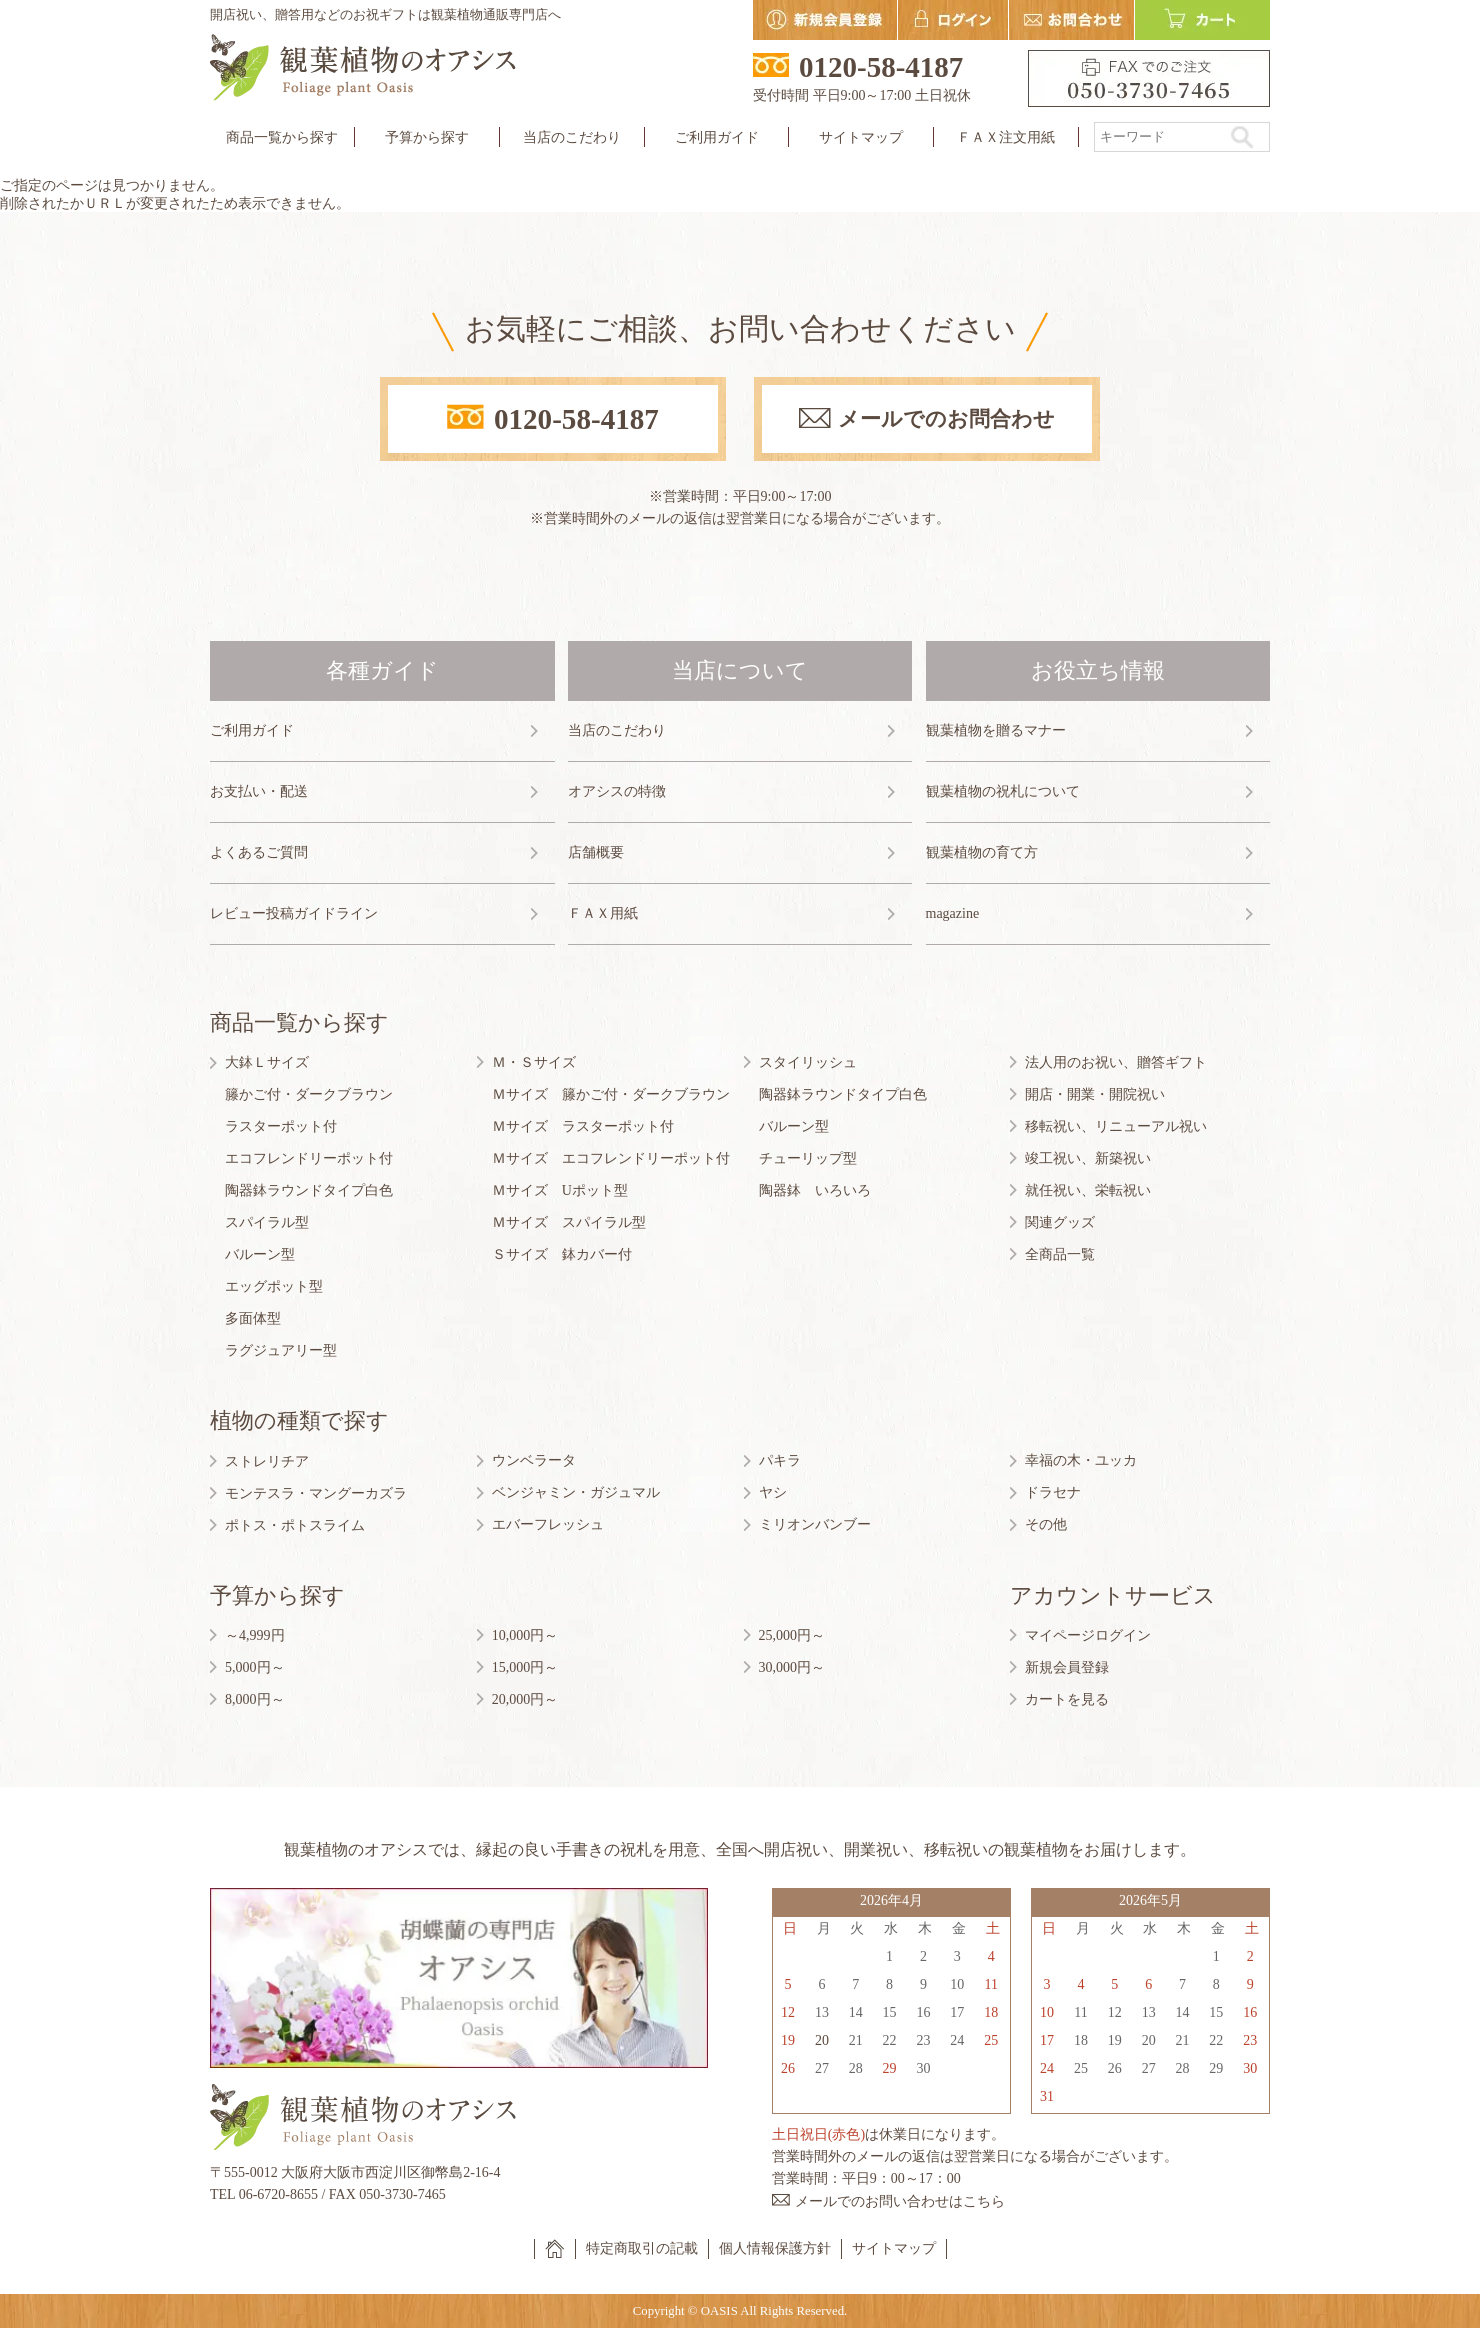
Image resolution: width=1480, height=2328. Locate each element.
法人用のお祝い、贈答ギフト (1116, 1062)
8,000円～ (255, 1699)
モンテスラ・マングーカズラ (316, 1493)
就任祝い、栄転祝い (1088, 1190)
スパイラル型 (267, 1222)
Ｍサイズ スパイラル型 (569, 1222)
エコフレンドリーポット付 (309, 1158)
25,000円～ (792, 1635)
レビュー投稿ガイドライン (294, 913)
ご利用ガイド (252, 730)
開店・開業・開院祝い (1095, 1094)
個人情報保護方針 (775, 2248)
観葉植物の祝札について (1003, 791)
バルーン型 (260, 1254)
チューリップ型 (808, 1158)
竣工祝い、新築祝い (1088, 1158)
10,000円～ (525, 1635)
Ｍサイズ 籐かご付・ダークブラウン (611, 1094)
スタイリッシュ (808, 1062)
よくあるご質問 (259, 852)
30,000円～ (792, 1667)
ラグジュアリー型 (281, 1350)
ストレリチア (267, 1461)
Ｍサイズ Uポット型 (560, 1190)
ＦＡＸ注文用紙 (1006, 137)
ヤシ (773, 1492)
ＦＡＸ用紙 (603, 913)
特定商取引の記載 (642, 2248)
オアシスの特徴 (617, 791)
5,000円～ (255, 1667)
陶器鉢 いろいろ (815, 1190)
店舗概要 (596, 852)
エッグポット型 (274, 1286)
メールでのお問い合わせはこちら (900, 2201)
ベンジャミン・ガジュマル (576, 1492)
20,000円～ (525, 1699)
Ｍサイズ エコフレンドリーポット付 (611, 1158)
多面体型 (253, 1318)
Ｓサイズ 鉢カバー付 (562, 1254)
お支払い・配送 (259, 791)
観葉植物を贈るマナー (996, 730)
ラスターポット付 (281, 1126)
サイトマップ (861, 137)
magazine (953, 913)
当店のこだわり (572, 137)
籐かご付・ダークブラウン (309, 1094)
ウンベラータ (534, 1460)
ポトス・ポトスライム (295, 1525)
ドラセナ (1053, 1492)
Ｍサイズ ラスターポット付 (583, 1126)
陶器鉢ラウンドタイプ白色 (309, 1190)
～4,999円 (255, 1635)
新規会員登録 (1067, 1667)
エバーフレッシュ (548, 1524)
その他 (1046, 1524)
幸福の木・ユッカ (1081, 1460)
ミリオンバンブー (815, 1524)
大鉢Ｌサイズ (267, 1062)
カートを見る (1067, 1699)
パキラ (780, 1460)
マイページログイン (1088, 1635)
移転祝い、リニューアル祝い (1116, 1126)
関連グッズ (1060, 1222)
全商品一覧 (1060, 1254)
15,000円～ (525, 1667)
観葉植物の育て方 (982, 852)
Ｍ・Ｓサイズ (534, 1062)
